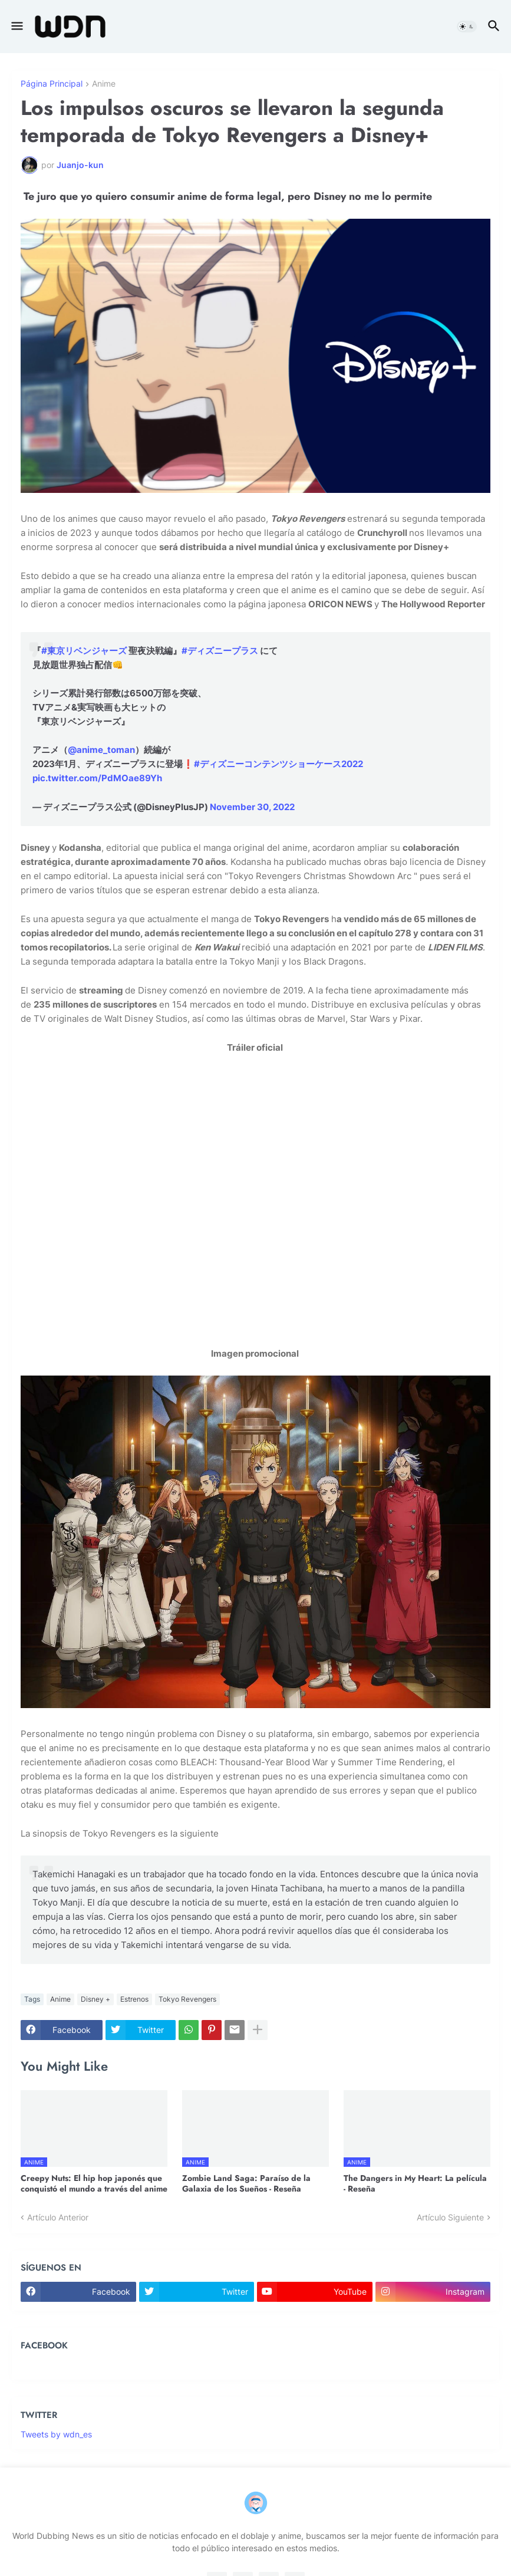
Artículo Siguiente (450, 2217)
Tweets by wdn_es (56, 2434)
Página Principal (52, 84)
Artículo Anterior (57, 2217)
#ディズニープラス (220, 650)
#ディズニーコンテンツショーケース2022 (278, 763)
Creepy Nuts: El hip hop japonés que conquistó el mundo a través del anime (94, 2183)
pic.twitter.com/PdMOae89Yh (97, 778)
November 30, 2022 (252, 806)
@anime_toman (101, 749)
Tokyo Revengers (187, 1999)
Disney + (95, 1999)
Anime (104, 84)
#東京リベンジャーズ (84, 650)
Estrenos (134, 1999)
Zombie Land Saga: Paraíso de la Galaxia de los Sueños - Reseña (246, 2183)
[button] (16, 27)
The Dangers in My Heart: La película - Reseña (415, 2183)
